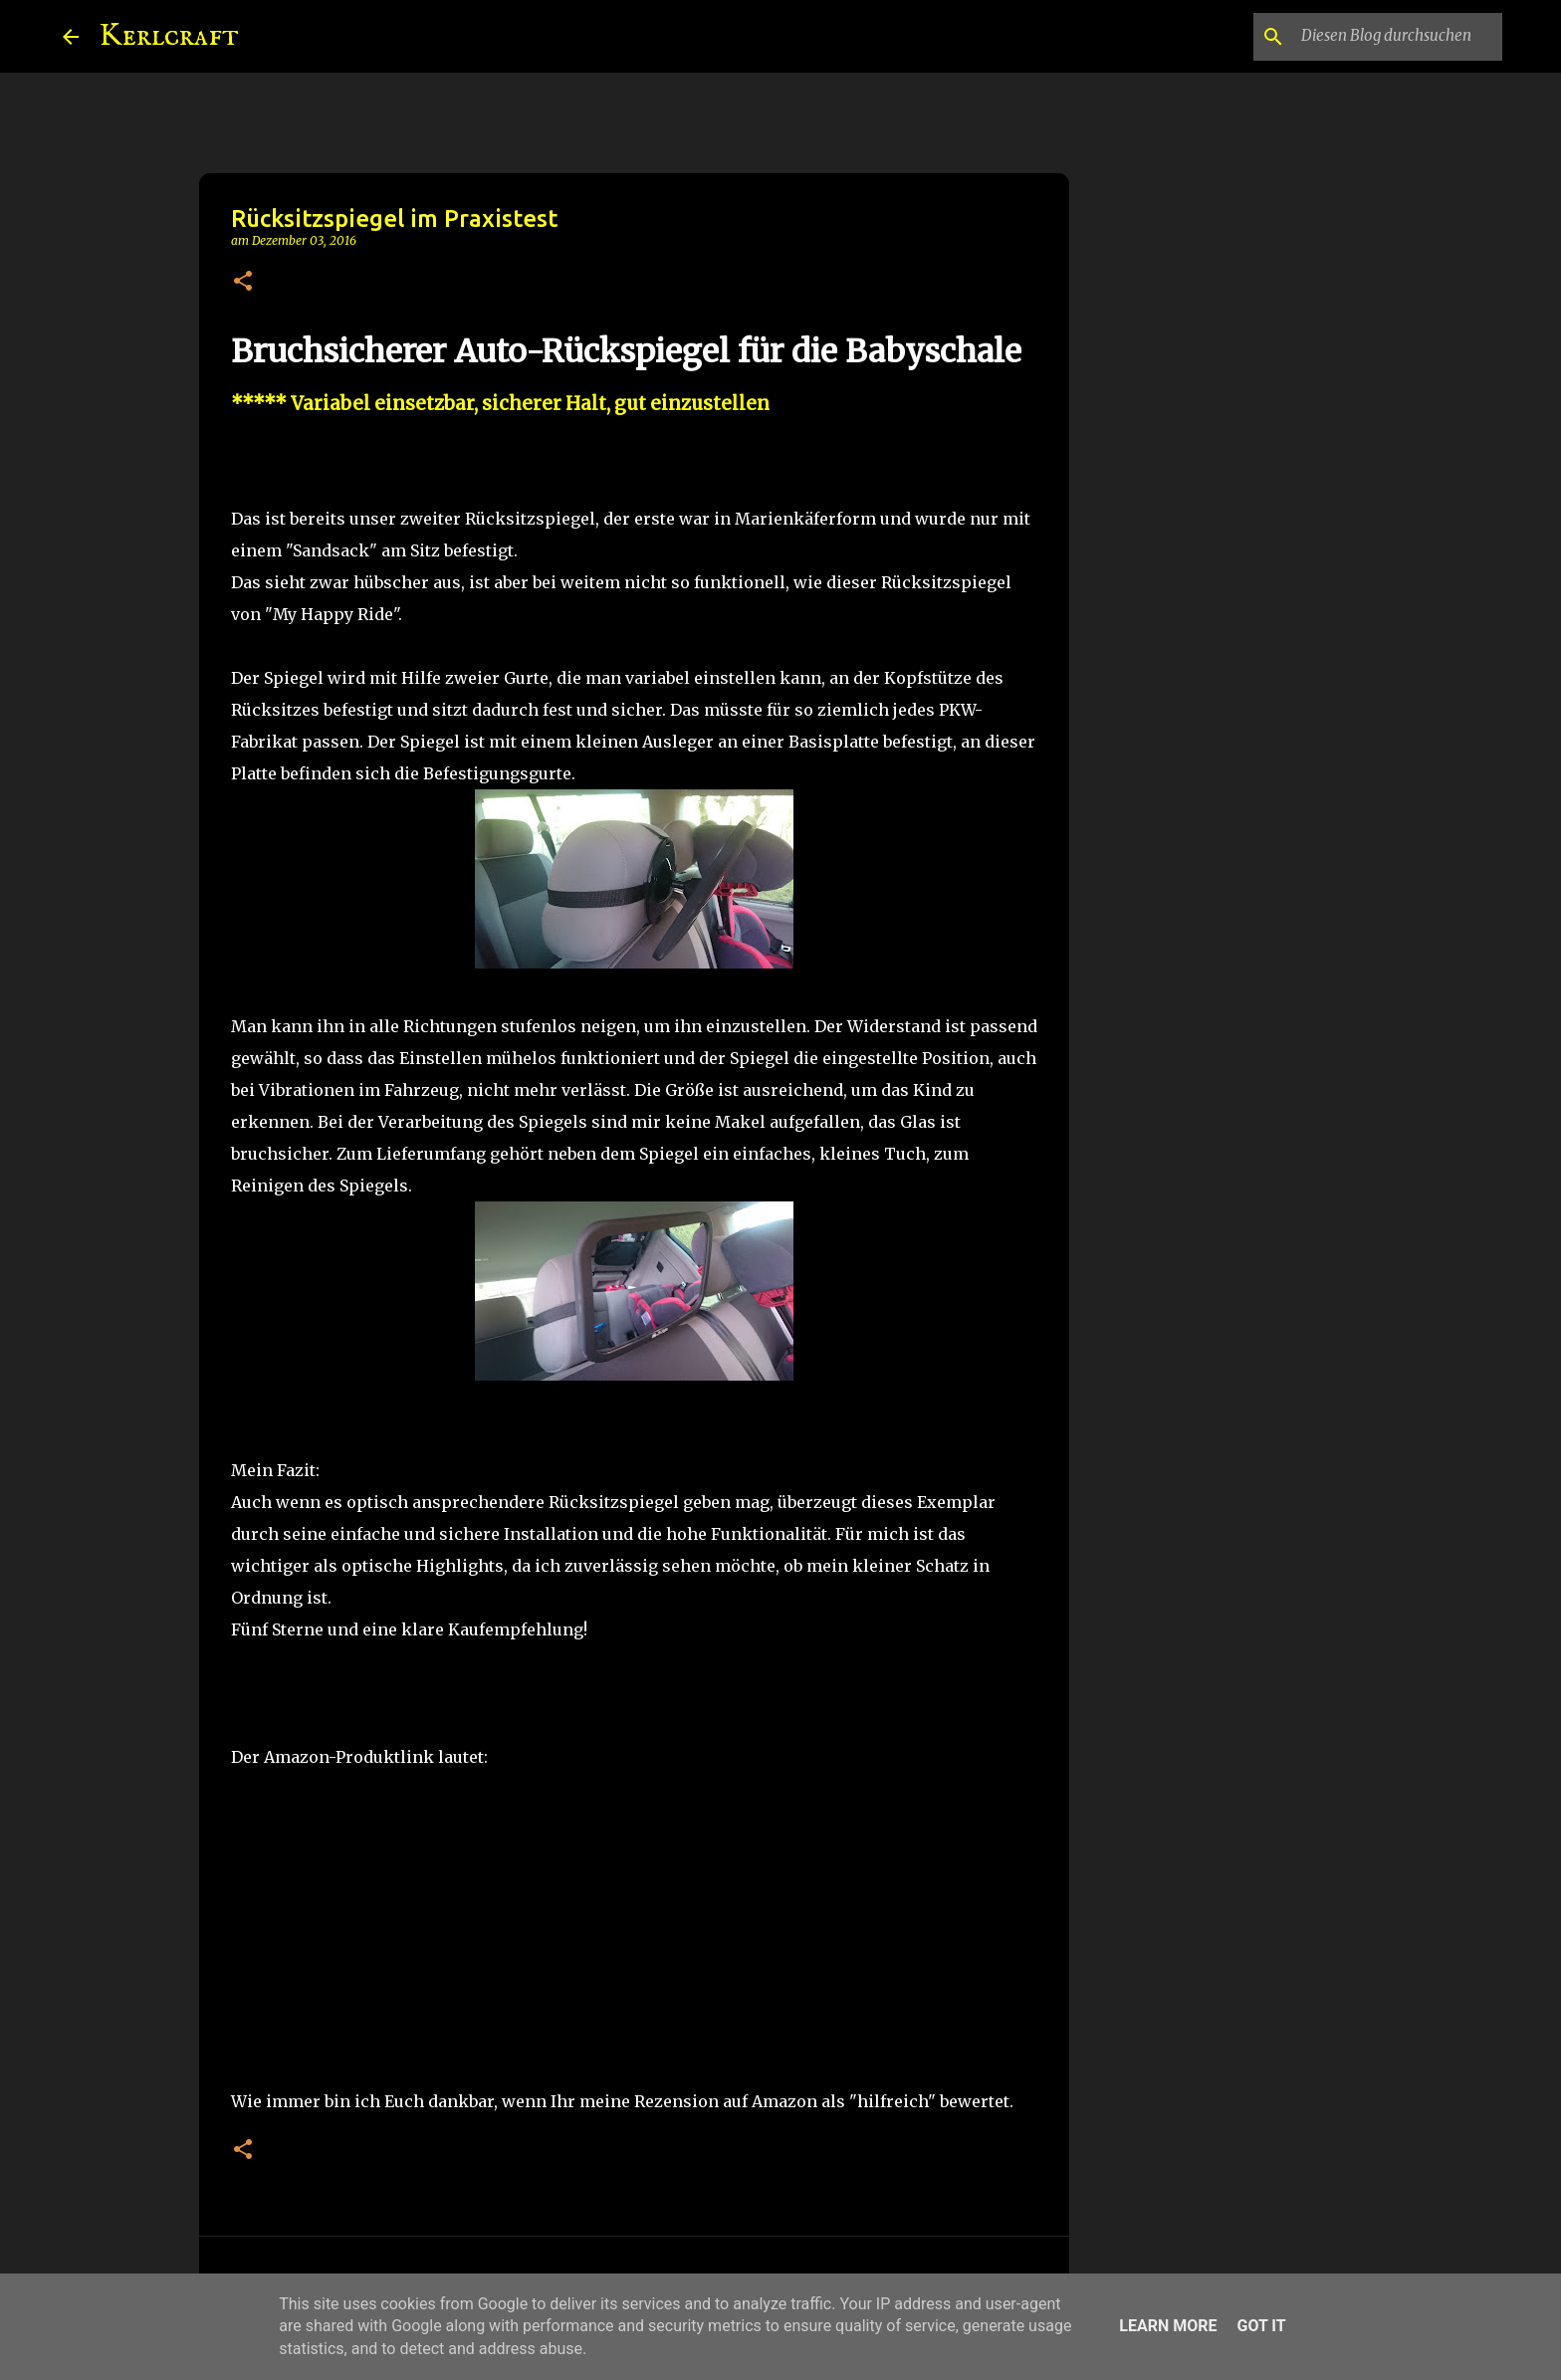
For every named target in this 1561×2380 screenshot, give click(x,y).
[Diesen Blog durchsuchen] (1397, 37)
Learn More (1168, 2325)
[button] (243, 282)
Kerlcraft (169, 36)
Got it (1260, 2325)
